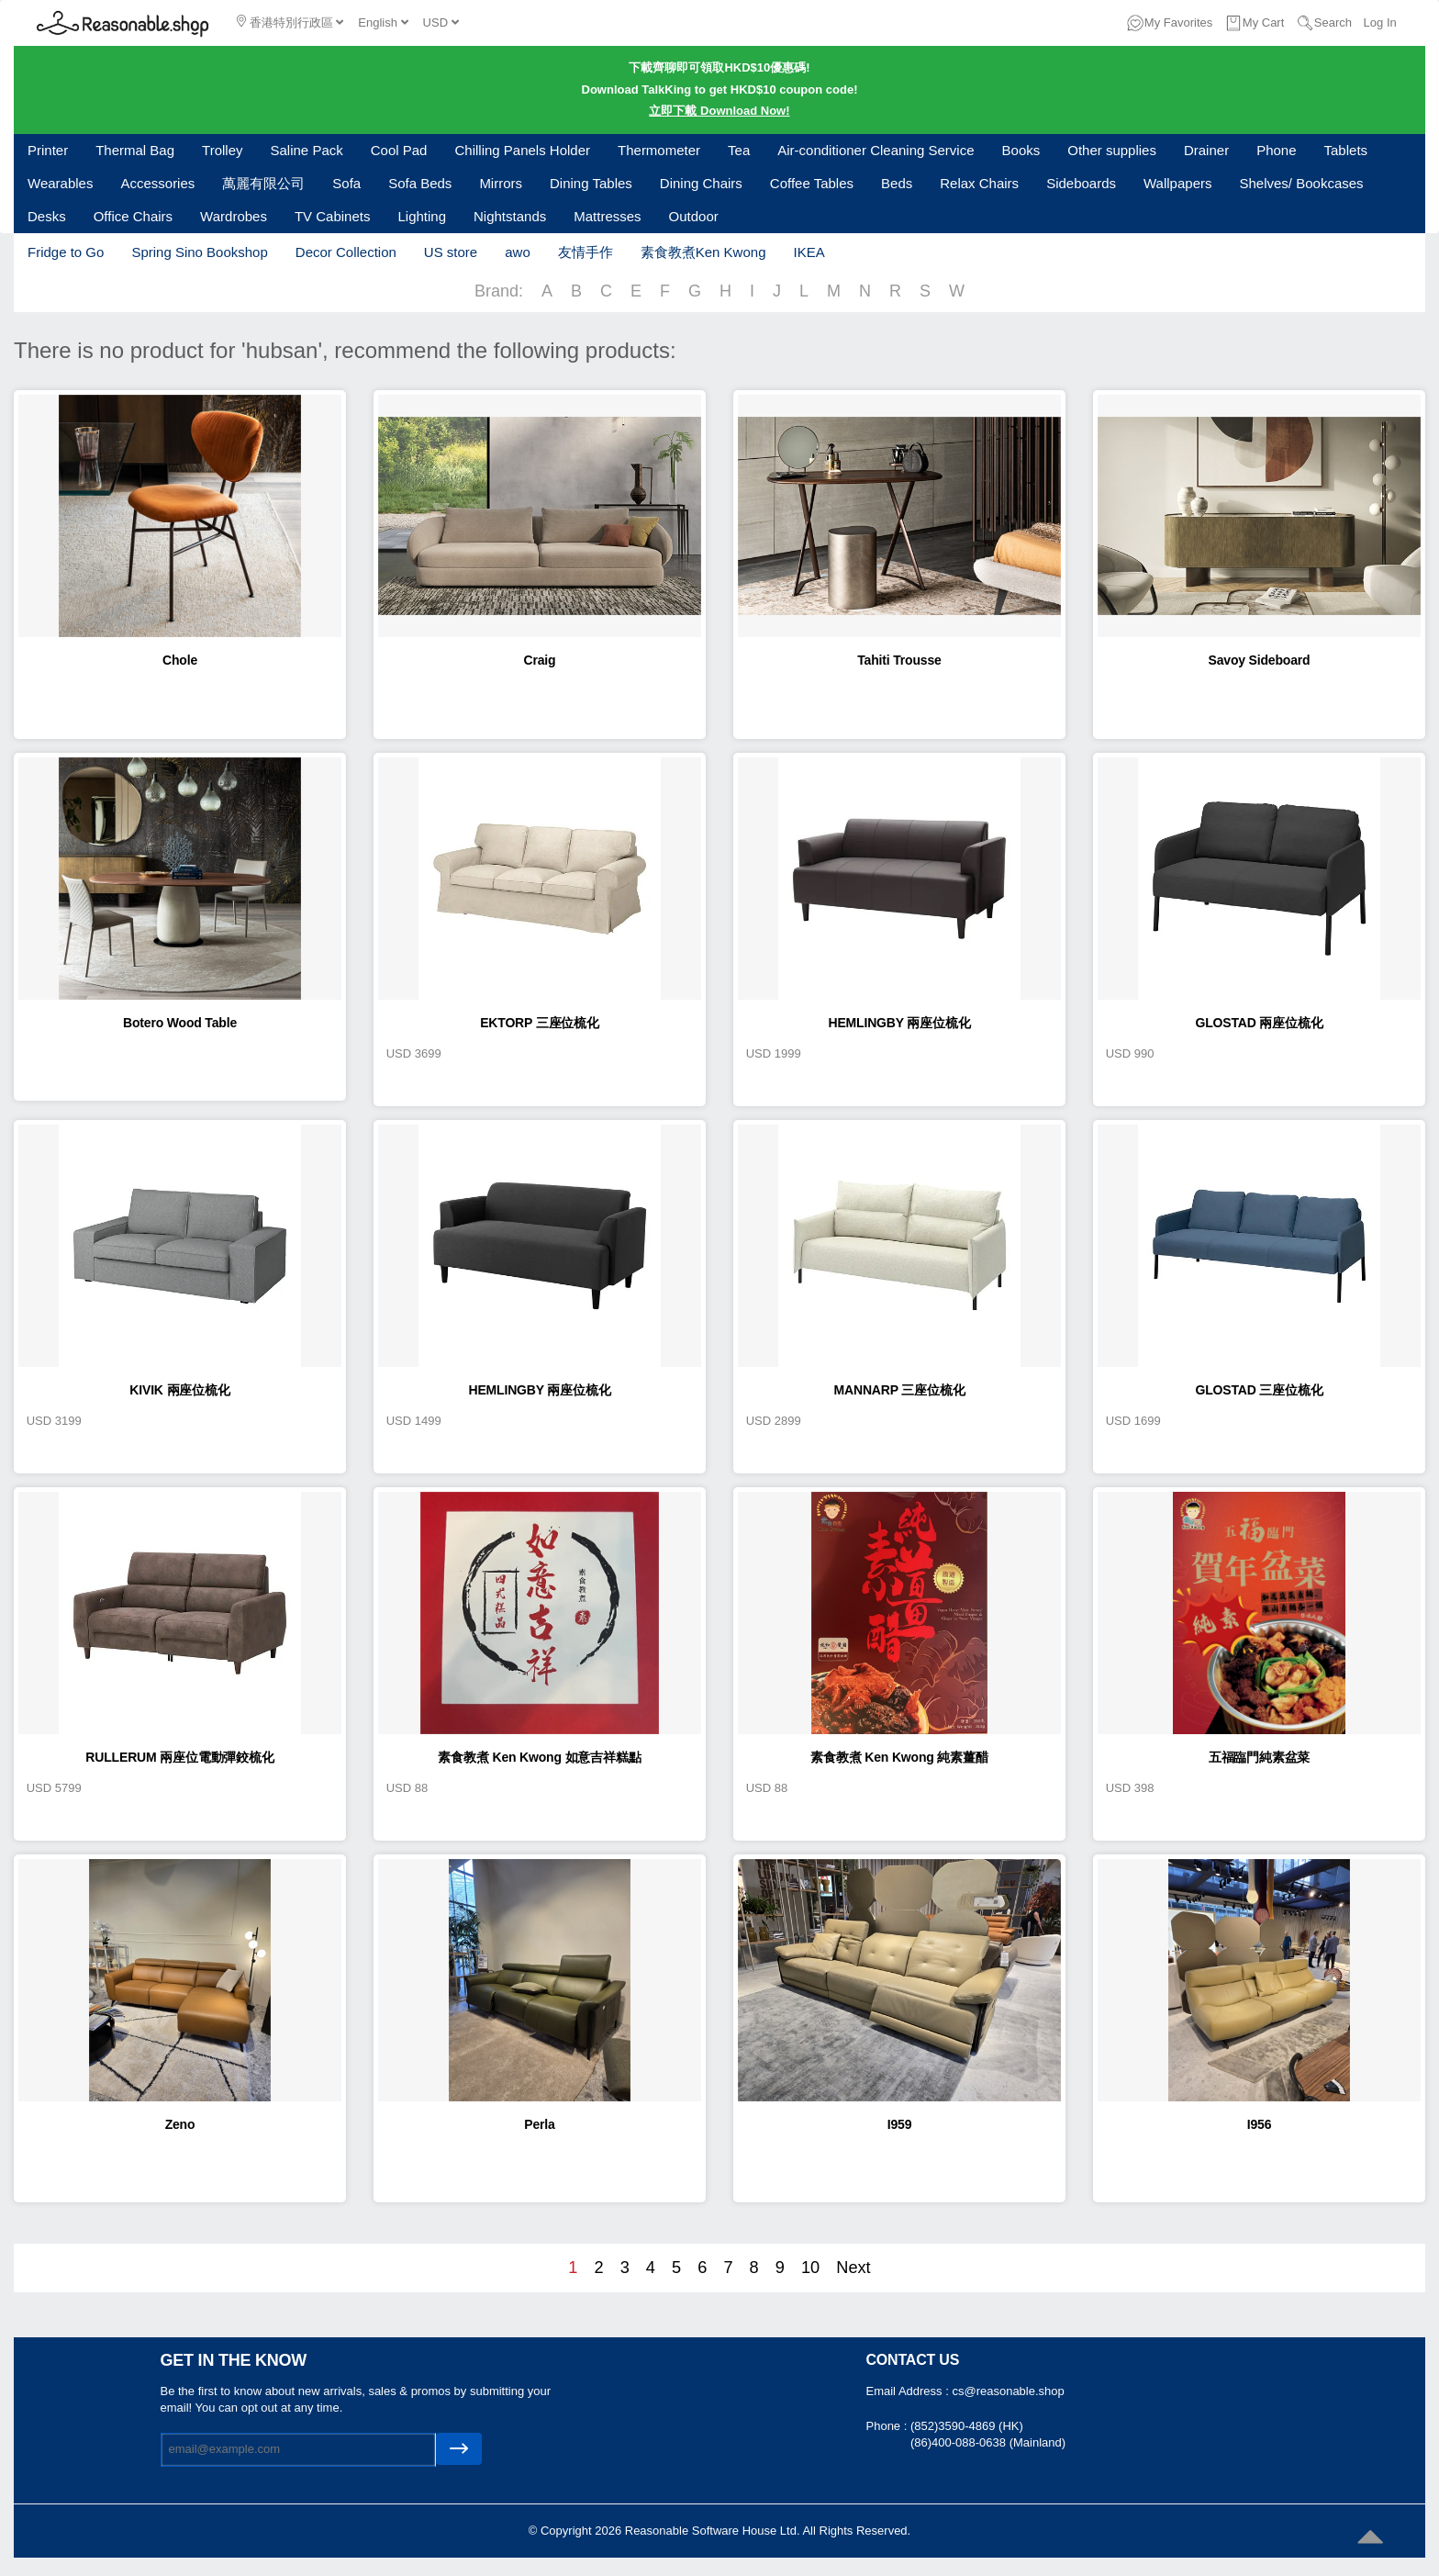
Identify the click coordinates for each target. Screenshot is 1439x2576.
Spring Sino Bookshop (199, 252)
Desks (47, 216)
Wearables (60, 183)
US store (450, 252)
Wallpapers (1177, 183)
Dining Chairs (701, 183)
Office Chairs (133, 216)
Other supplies (1111, 150)
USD (441, 22)
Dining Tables (591, 183)
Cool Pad (399, 150)
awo (517, 252)
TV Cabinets (333, 216)
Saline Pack (307, 150)
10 (810, 2267)
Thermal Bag (134, 150)
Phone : (888, 2426)
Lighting (421, 216)
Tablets (1346, 150)
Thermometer (659, 150)
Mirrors (500, 183)
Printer (48, 150)
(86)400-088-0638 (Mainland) (987, 2442)
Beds (896, 183)
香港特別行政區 (290, 22)
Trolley (222, 150)
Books (1021, 150)
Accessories (157, 183)
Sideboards (1081, 183)
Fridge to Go (66, 252)
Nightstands (510, 216)
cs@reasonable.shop (1008, 2391)
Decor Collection (346, 252)
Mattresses (607, 216)
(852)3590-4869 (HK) (966, 2426)
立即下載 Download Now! (719, 111)
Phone (1276, 150)
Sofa (346, 183)
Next (853, 2267)
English (382, 22)
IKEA (808, 252)
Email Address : (909, 2391)
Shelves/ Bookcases (1302, 183)
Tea (739, 150)
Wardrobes (233, 216)
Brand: (498, 291)
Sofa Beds (420, 183)
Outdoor (694, 216)
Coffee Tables (811, 183)
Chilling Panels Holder (522, 150)
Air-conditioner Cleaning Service (875, 150)
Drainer (1206, 150)
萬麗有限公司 (263, 183)
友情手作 (585, 252)
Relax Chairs (979, 183)
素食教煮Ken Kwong (703, 252)
